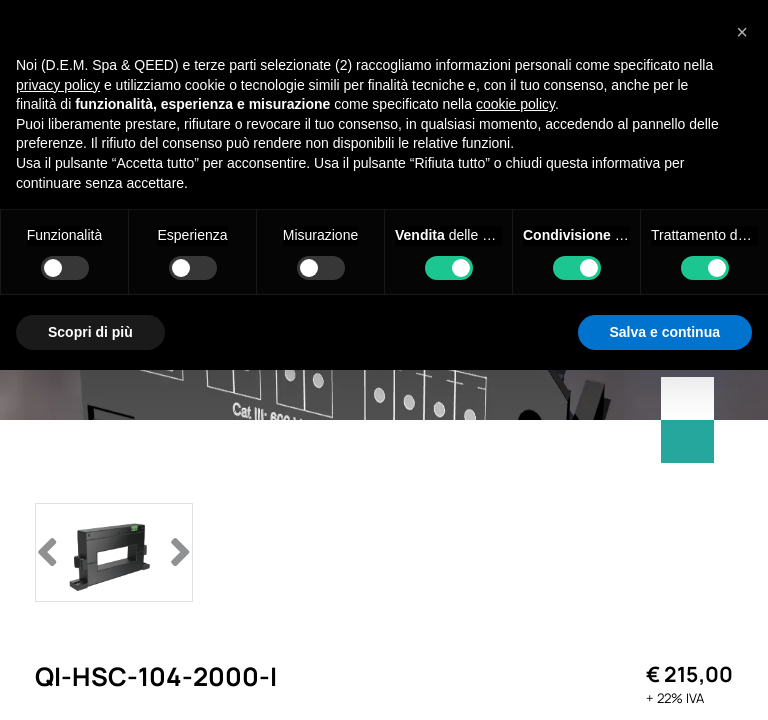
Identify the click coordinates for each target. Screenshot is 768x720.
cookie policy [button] (515, 104)
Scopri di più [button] (90, 332)
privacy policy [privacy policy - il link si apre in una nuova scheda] (58, 85)
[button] (742, 32)
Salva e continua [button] (665, 332)
